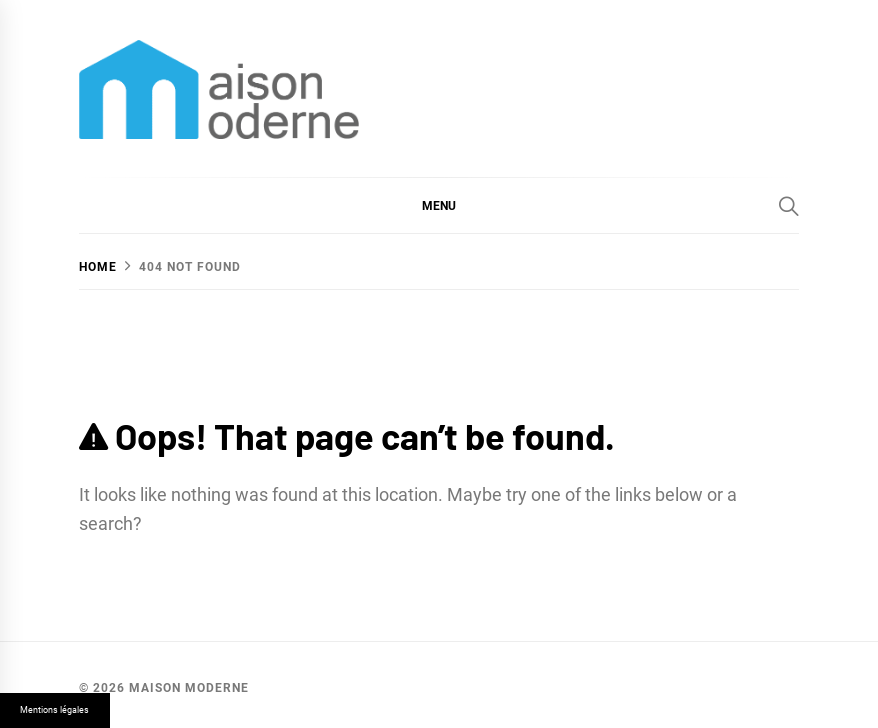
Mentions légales (54, 710)
